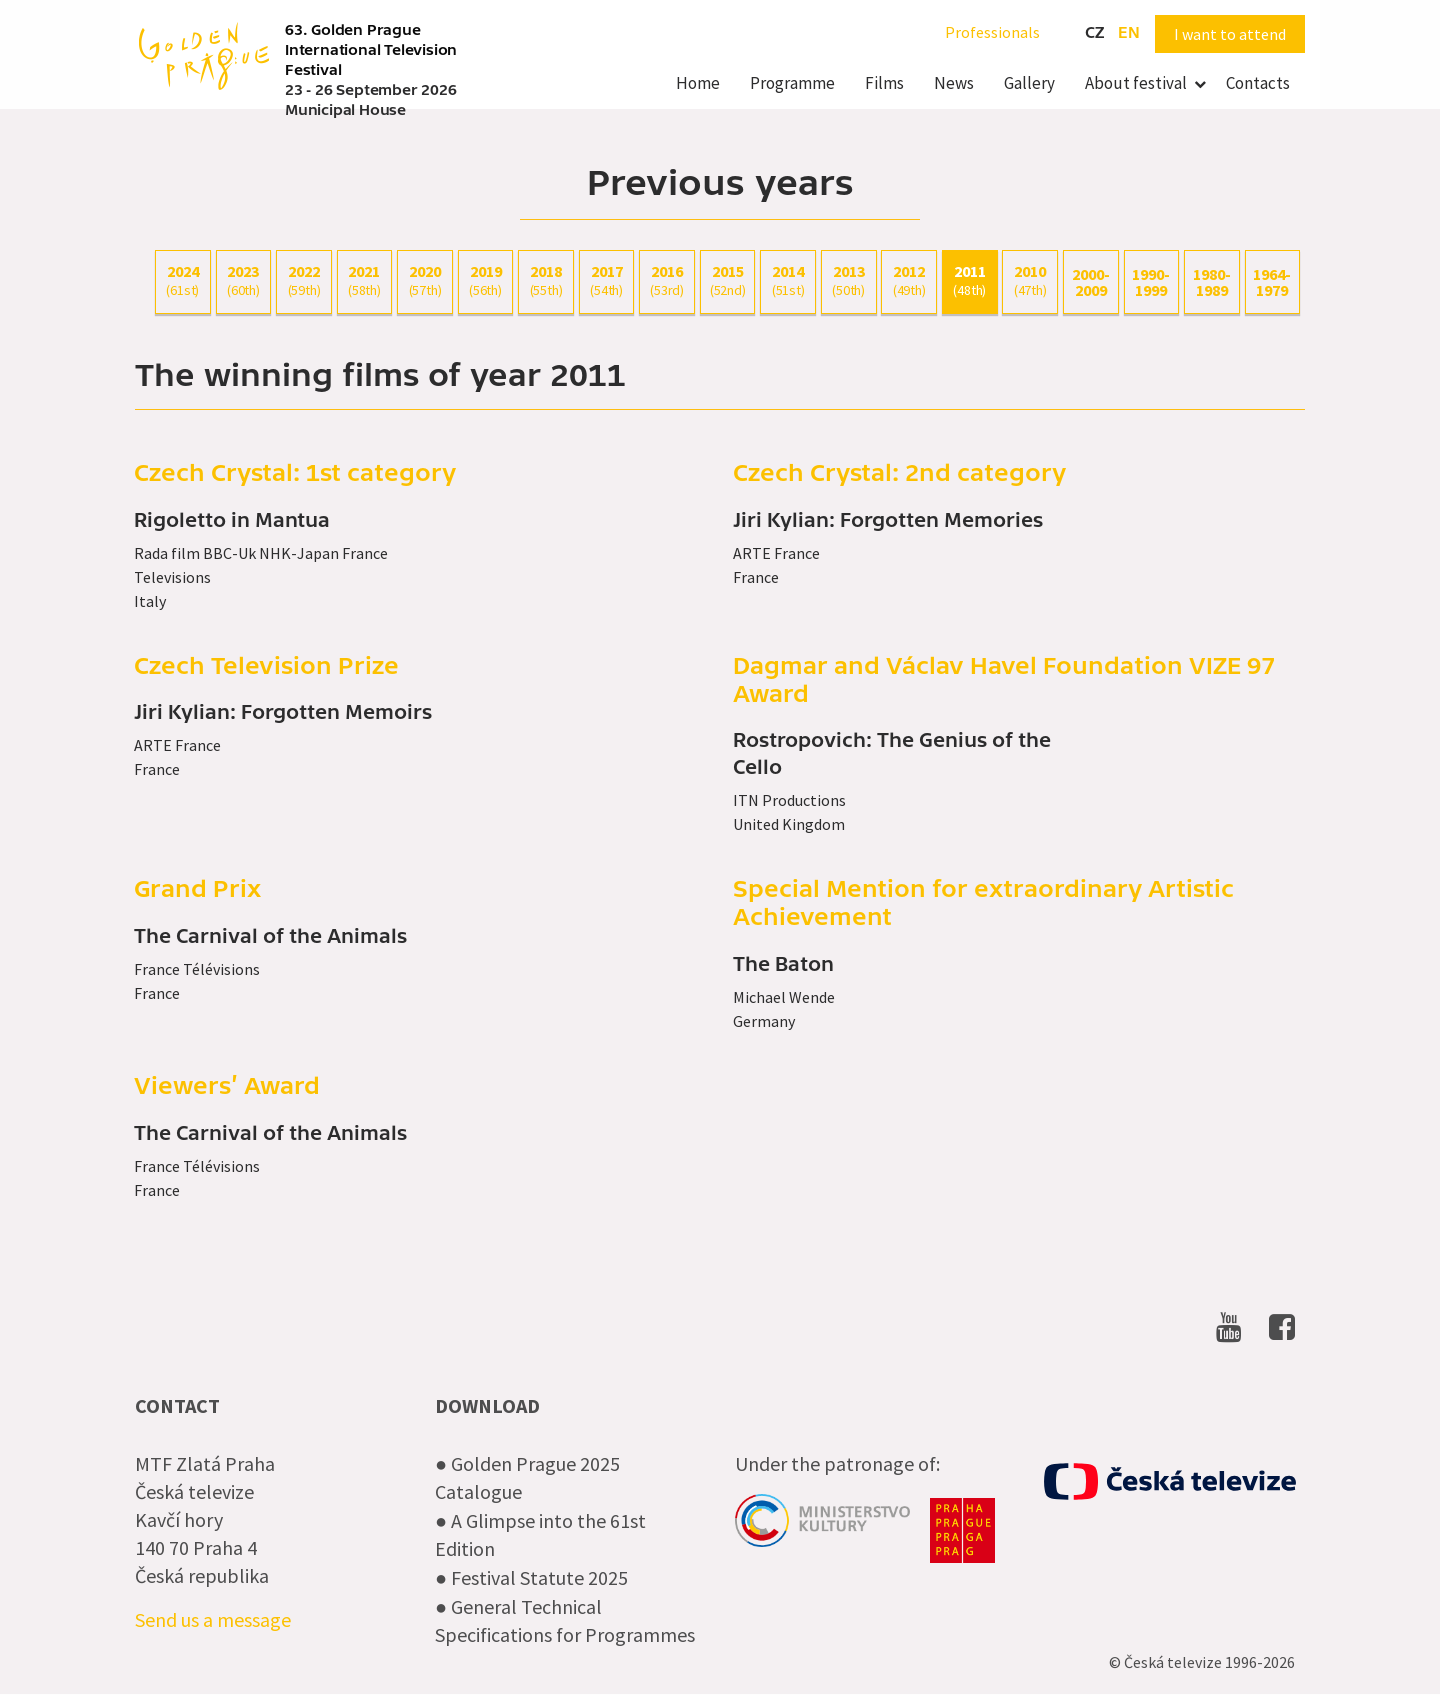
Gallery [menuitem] (1029, 83)
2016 (667, 281)
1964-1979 (1272, 282)
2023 (244, 281)
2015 (728, 281)
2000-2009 (1091, 282)
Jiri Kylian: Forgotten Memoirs (283, 713)
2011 (970, 281)
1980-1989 (1212, 282)
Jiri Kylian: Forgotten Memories (888, 521)
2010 (1030, 281)
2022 (304, 281)
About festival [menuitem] (1136, 83)
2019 (486, 281)
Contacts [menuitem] (1258, 83)
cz (1094, 33)
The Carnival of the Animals (270, 937)
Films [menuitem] (884, 83)
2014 (788, 281)
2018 (546, 281)
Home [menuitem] (698, 83)
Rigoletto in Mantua (232, 521)
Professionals (992, 32)
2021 (365, 281)
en (1129, 33)
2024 (183, 281)
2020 (425, 281)
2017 (607, 281)
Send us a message (213, 1619)
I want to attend (1230, 34)
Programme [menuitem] (792, 83)
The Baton (783, 965)
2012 (909, 281)
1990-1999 (1151, 282)
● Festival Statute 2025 (531, 1577)
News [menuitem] (954, 83)
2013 (849, 281)
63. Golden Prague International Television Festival (371, 50)
